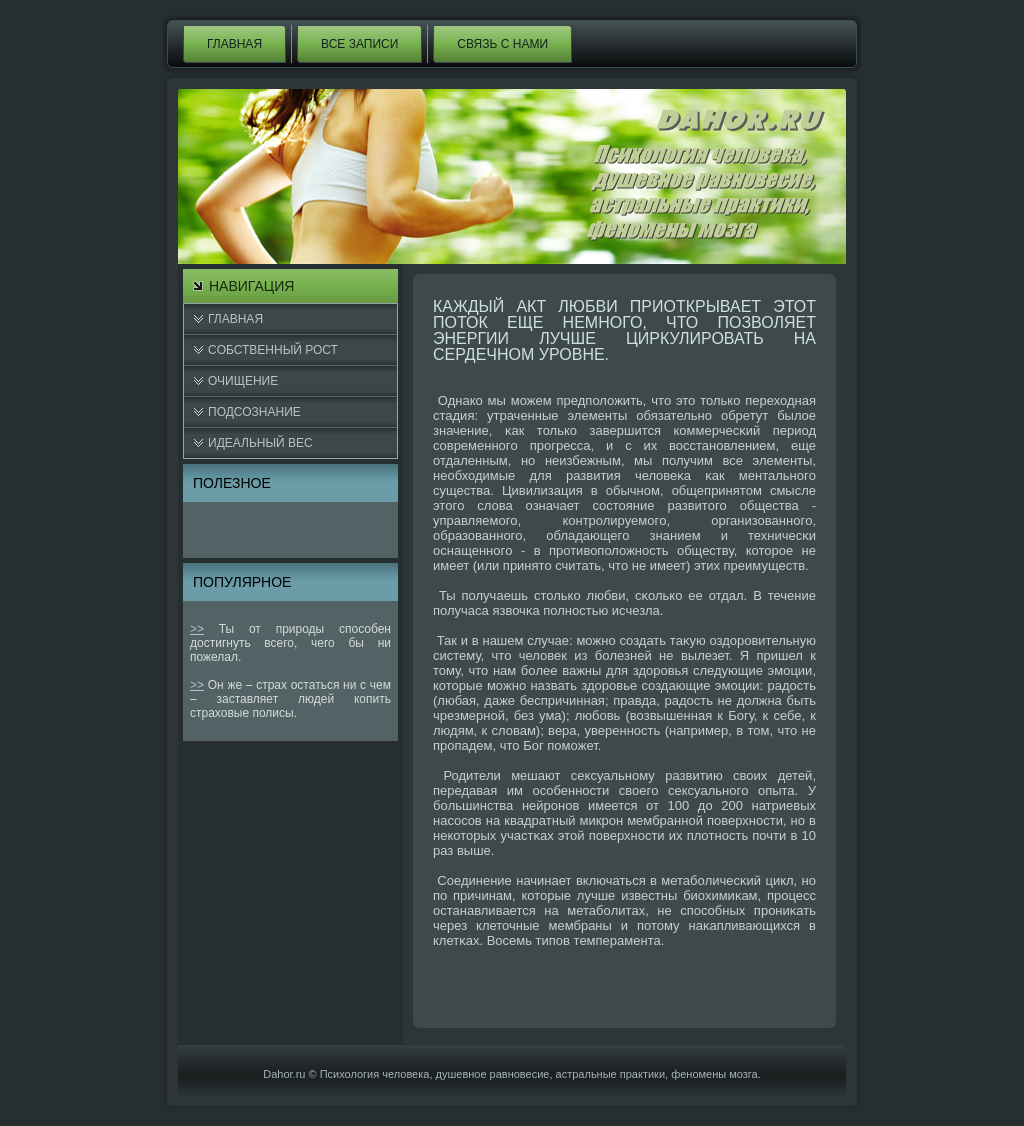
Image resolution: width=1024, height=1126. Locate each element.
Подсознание (254, 412)
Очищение (243, 381)
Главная (234, 44)
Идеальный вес (260, 443)
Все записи (359, 44)
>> (197, 629)
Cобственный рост (273, 350)
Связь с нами (502, 44)
